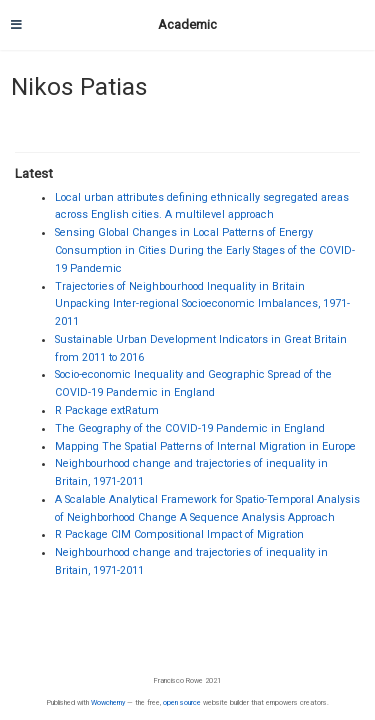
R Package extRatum (107, 410)
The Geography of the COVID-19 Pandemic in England (190, 428)
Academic (187, 24)
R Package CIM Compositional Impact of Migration (179, 534)
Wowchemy (108, 702)
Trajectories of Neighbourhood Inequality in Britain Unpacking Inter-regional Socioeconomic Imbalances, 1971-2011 (202, 304)
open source (182, 702)
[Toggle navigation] (16, 25)
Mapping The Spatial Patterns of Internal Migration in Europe (205, 446)
